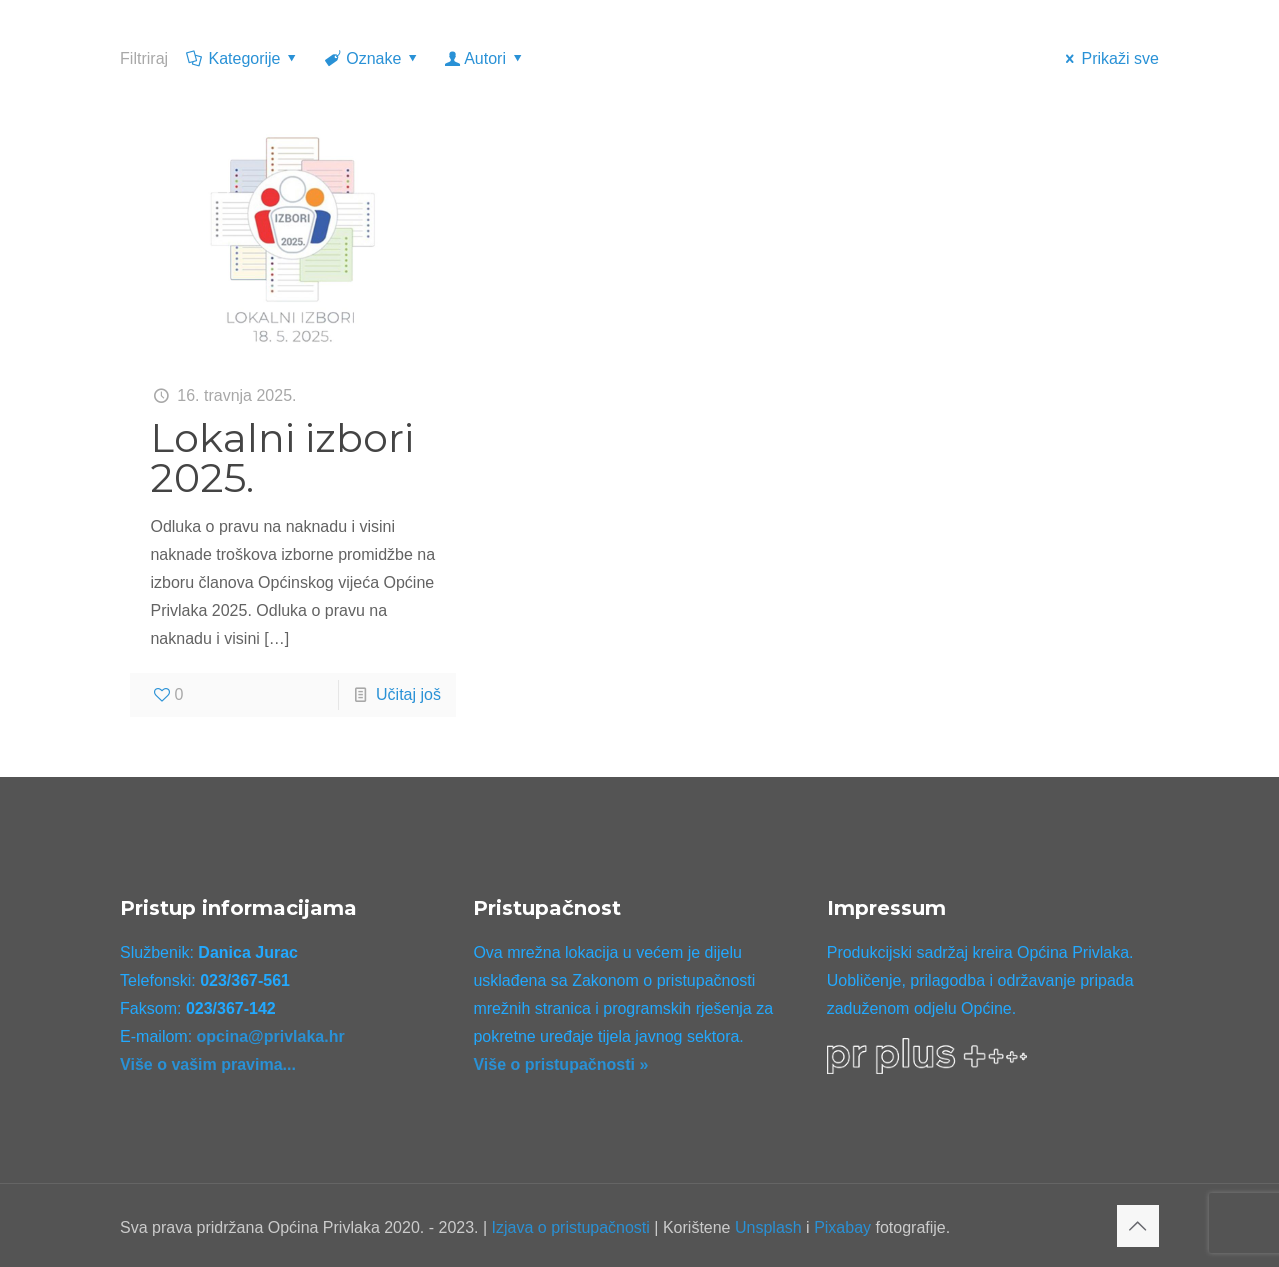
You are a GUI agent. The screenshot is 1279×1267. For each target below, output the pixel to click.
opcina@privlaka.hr (271, 1036)
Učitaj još (408, 694)
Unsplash (768, 1227)
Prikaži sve (1109, 58)
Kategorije (243, 58)
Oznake (372, 58)
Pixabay (842, 1227)
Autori (485, 58)
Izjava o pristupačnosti (571, 1227)
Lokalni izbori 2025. (282, 457)
